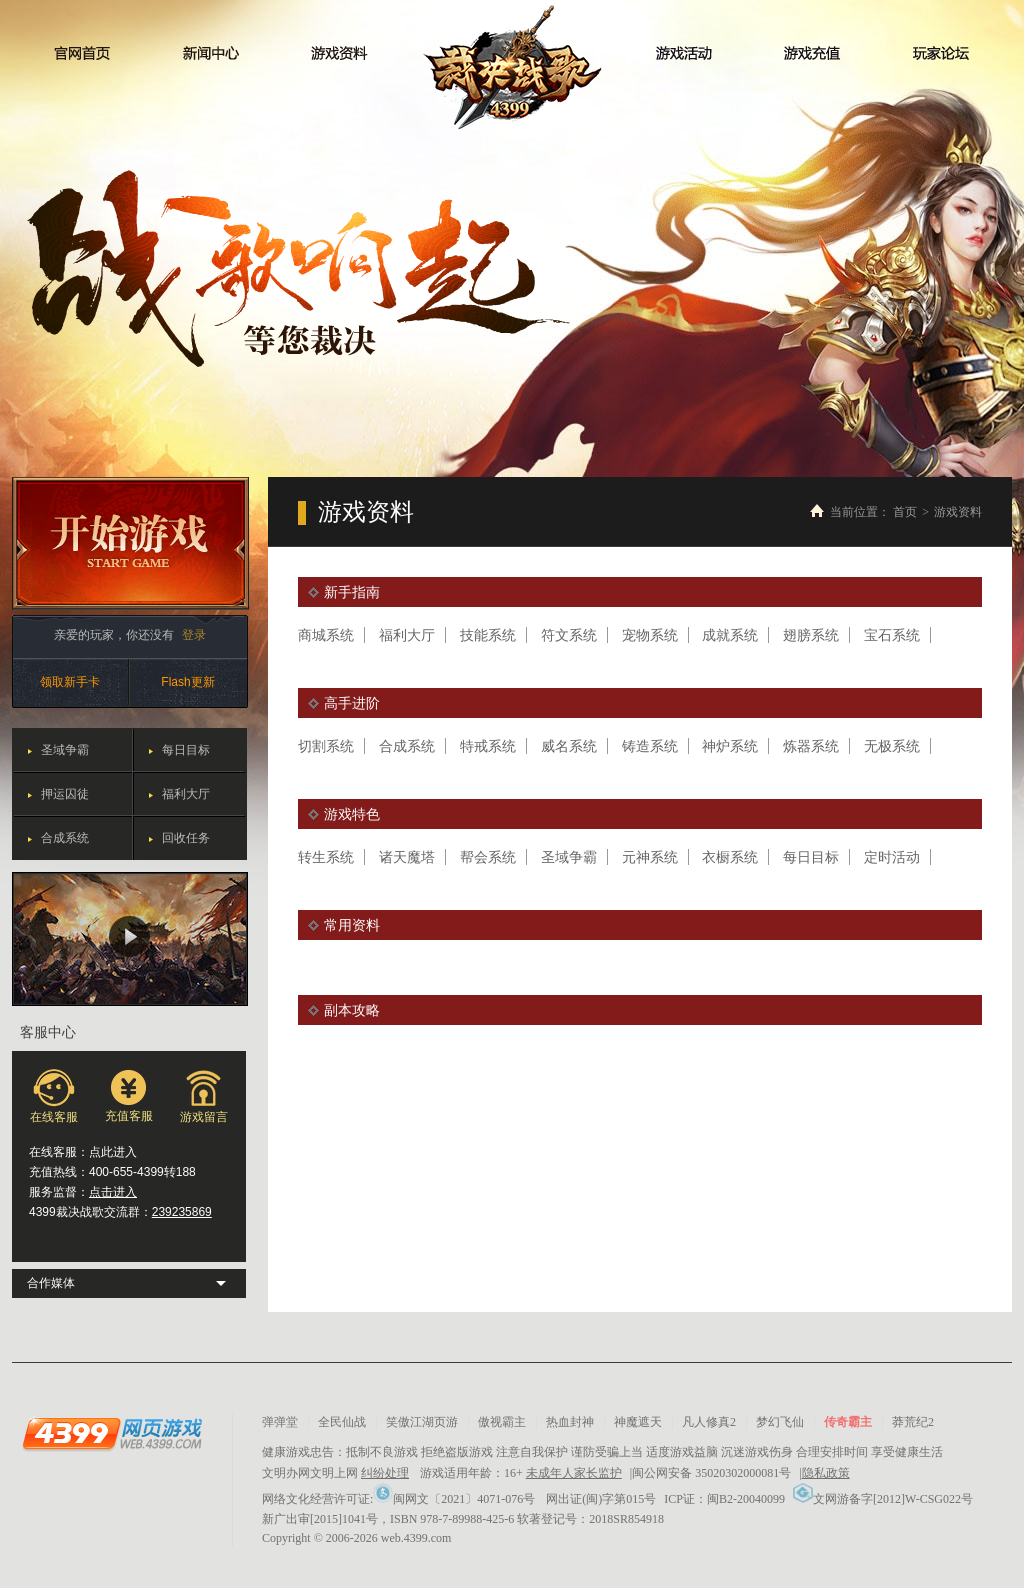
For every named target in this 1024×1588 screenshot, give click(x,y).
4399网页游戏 (112, 1433)
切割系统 (326, 746)
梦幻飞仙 (780, 1422)
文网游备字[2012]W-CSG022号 (883, 1499)
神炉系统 (730, 746)
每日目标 (186, 750)
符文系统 (569, 635)
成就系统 (730, 635)
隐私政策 (826, 1473)
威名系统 (569, 746)
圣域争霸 (65, 750)
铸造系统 (650, 746)
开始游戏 (130, 543)
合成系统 (65, 838)
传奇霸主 (848, 1422)
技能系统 (488, 635)
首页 (905, 512)
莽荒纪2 (913, 1422)
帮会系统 (488, 857)
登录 (194, 635)
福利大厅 (186, 794)
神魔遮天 (638, 1422)
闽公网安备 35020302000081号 (711, 1473)
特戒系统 (488, 746)
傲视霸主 (502, 1422)
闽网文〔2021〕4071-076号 (454, 1499)
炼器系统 (811, 746)
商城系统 (326, 635)
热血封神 (570, 1422)
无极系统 (892, 746)
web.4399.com (416, 1538)
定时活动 (892, 857)
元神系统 (650, 857)
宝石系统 (892, 635)
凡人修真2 (709, 1422)
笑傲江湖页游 (422, 1422)
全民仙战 (342, 1422)
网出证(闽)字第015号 (601, 1499)
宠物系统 (650, 635)
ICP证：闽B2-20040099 (724, 1499)
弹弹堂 (280, 1422)
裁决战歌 (512, 67)
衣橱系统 (730, 857)
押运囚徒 (65, 794)
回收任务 (186, 838)
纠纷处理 (385, 1473)
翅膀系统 (811, 635)
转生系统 (326, 857)
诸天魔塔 (407, 857)
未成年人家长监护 (574, 1473)
